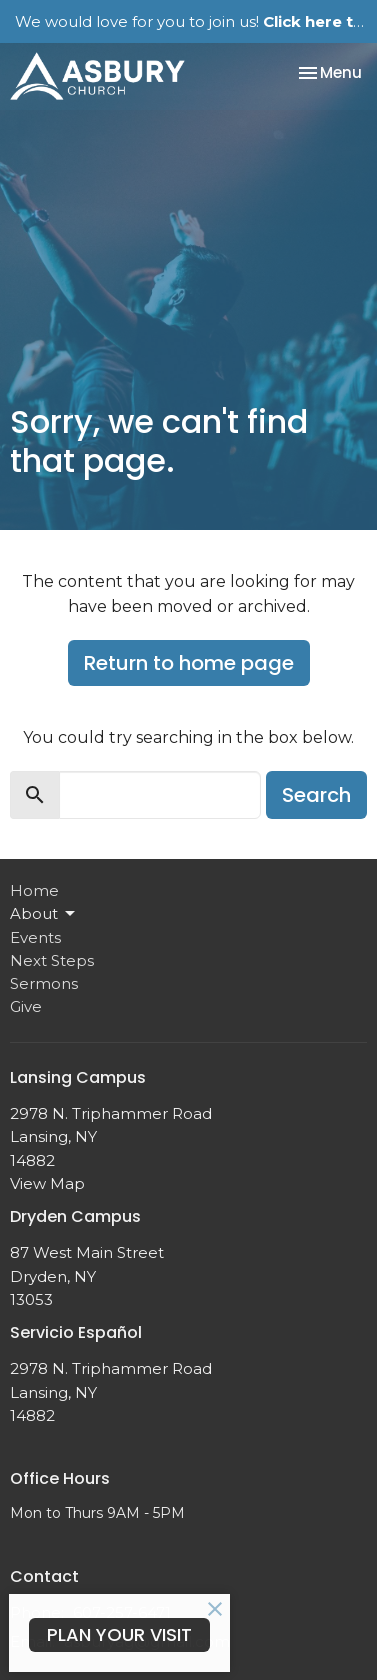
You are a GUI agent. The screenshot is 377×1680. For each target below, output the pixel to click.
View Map (47, 1183)
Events (35, 937)
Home (34, 890)
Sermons (44, 983)
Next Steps (52, 960)
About (44, 914)
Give (26, 1006)
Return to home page (189, 663)
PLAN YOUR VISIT (119, 1634)
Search (316, 795)
